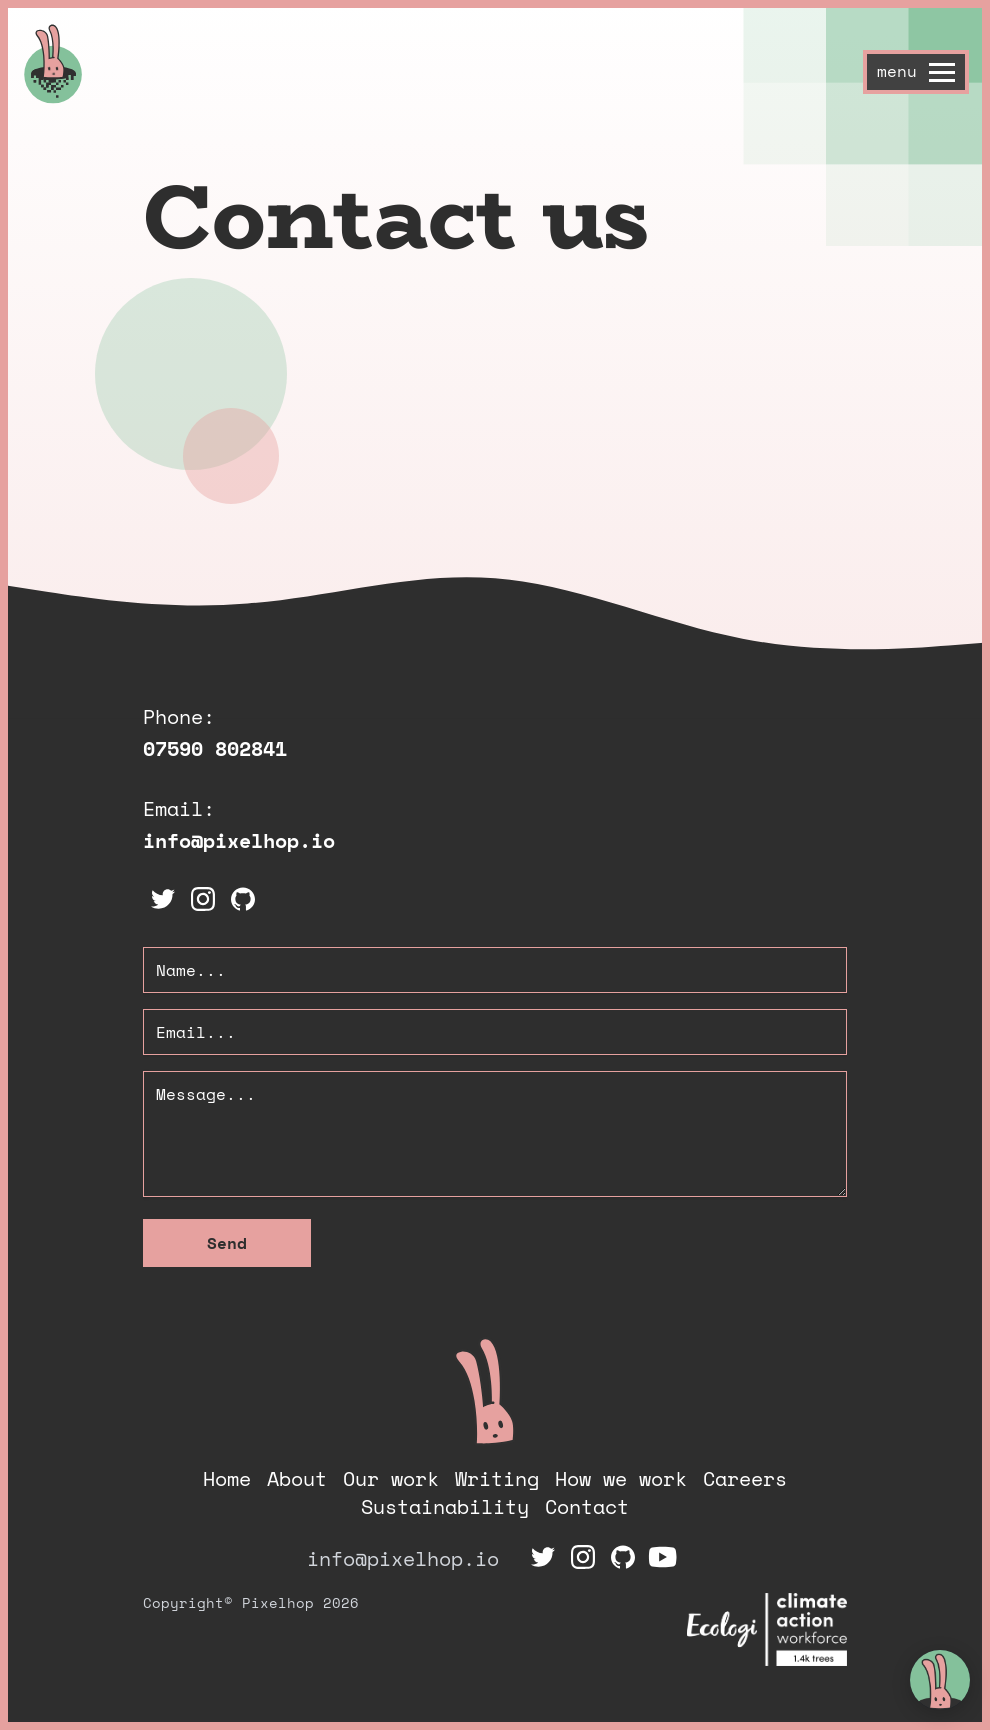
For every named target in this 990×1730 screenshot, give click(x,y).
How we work (621, 1478)
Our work (391, 1478)
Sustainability (445, 1506)
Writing (497, 1478)
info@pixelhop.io (239, 840)
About (297, 1478)
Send (227, 1243)
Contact (587, 1506)
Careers (745, 1478)
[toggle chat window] (940, 1680)
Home (227, 1478)
